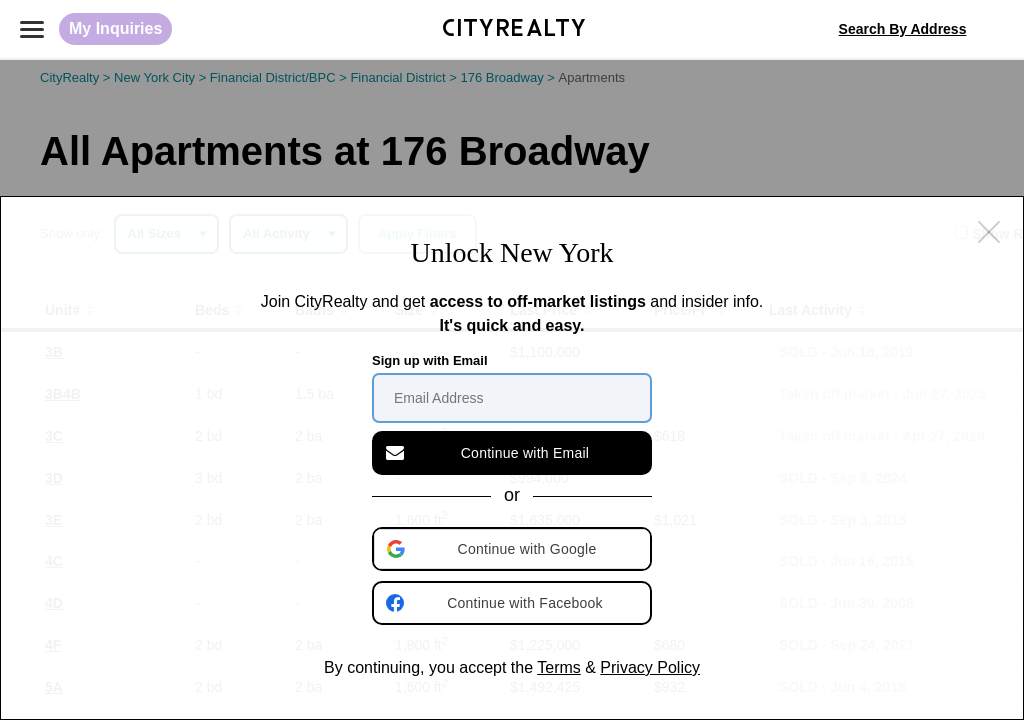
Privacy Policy (650, 667)
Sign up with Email (430, 360)
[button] (514, 549)
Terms (559, 667)
